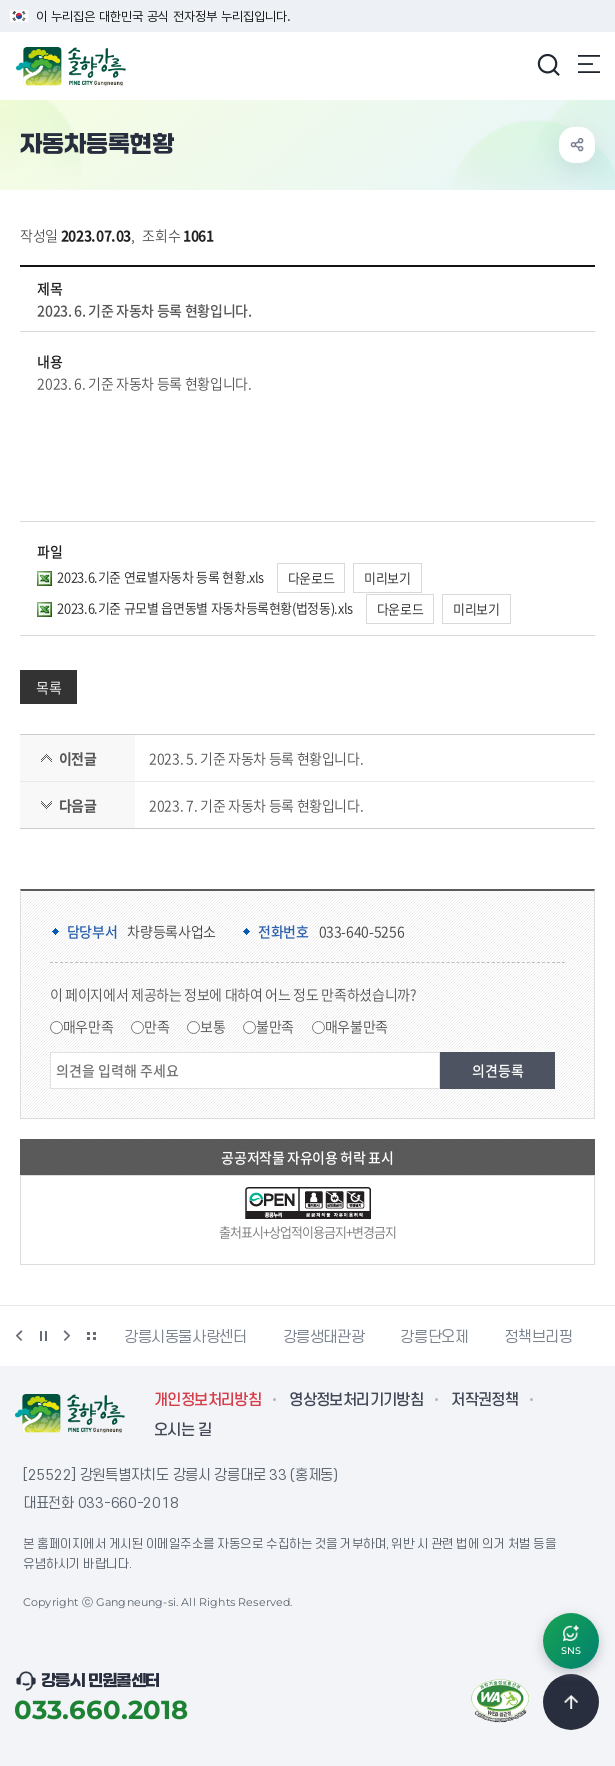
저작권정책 (484, 1400)
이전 (19, 1336)
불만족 (275, 1026)
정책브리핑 (538, 1337)
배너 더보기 (91, 1336)
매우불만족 (356, 1026)
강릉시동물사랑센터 (185, 1337)
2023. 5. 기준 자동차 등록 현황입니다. (256, 758)
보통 (212, 1026)
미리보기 (387, 577)
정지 (43, 1336)
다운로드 (311, 577)
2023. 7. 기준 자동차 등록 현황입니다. (256, 805)
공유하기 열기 (577, 145)
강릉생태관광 (324, 1337)
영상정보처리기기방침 (356, 1400)
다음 (67, 1336)
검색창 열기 (548, 64)
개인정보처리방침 (207, 1400)
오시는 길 (182, 1430)
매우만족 (88, 1026)
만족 (156, 1026)
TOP (571, 1702)
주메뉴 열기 (589, 64)
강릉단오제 (434, 1337)
